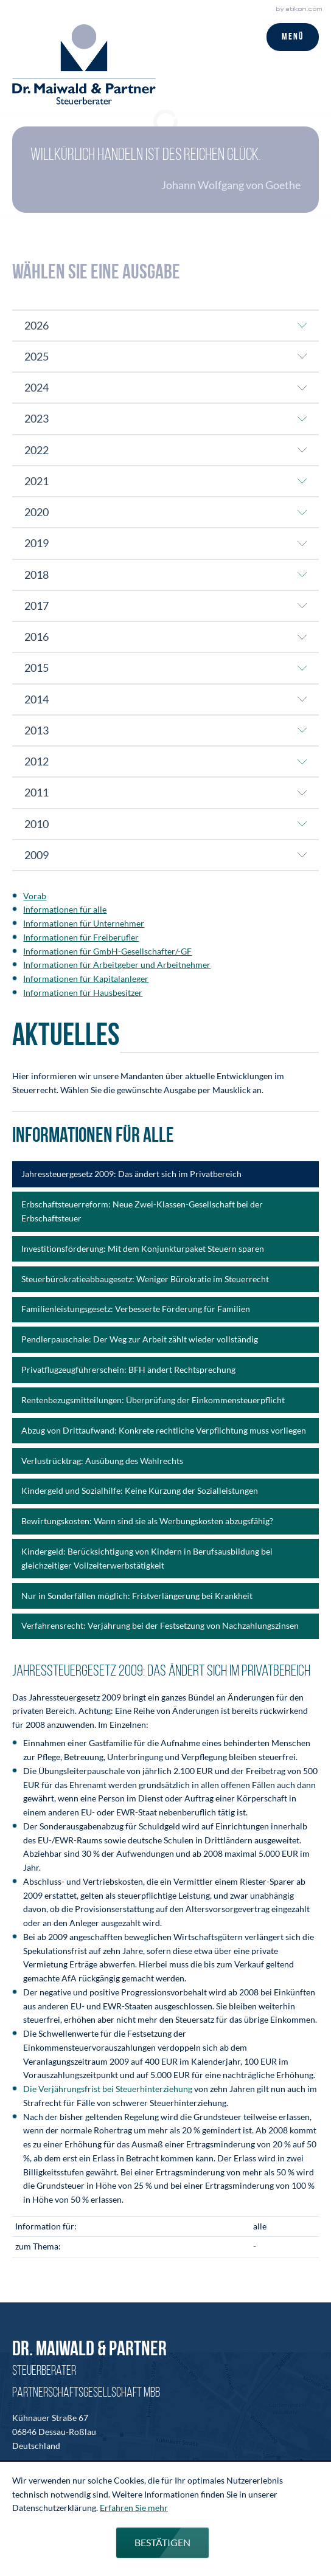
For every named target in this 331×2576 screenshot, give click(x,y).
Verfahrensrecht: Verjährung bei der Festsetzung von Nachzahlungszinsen (160, 1625)
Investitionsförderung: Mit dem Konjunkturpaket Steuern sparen (142, 1248)
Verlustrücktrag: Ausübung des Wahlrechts (102, 1460)
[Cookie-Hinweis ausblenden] (162, 2542)
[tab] (165, 324)
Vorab (34, 896)
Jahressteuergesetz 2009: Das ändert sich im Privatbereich (131, 1174)
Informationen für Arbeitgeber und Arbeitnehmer (117, 964)
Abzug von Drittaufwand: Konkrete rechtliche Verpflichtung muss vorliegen (163, 1430)
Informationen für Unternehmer (83, 923)
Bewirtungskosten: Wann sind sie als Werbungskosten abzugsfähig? (147, 1521)
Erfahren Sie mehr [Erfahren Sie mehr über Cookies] (134, 2507)
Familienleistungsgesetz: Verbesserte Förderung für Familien (135, 1309)
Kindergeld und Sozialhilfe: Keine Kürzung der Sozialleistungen (139, 1490)
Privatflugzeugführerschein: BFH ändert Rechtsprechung (128, 1369)
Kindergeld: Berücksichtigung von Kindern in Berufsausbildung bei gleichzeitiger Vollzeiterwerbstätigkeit (147, 1558)
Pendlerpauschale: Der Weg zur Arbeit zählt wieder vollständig (139, 1339)
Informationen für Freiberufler (81, 937)
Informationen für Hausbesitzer (82, 992)
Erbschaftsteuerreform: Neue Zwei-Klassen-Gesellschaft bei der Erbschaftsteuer (142, 1211)
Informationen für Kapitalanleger (85, 978)
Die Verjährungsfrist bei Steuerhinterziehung (107, 2089)
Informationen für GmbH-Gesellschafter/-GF (107, 951)
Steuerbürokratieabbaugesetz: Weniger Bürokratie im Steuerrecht (145, 1279)
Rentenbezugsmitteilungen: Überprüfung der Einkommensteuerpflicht (153, 1400)
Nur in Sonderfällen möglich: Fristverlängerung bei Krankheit (137, 1595)
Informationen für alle (64, 909)
